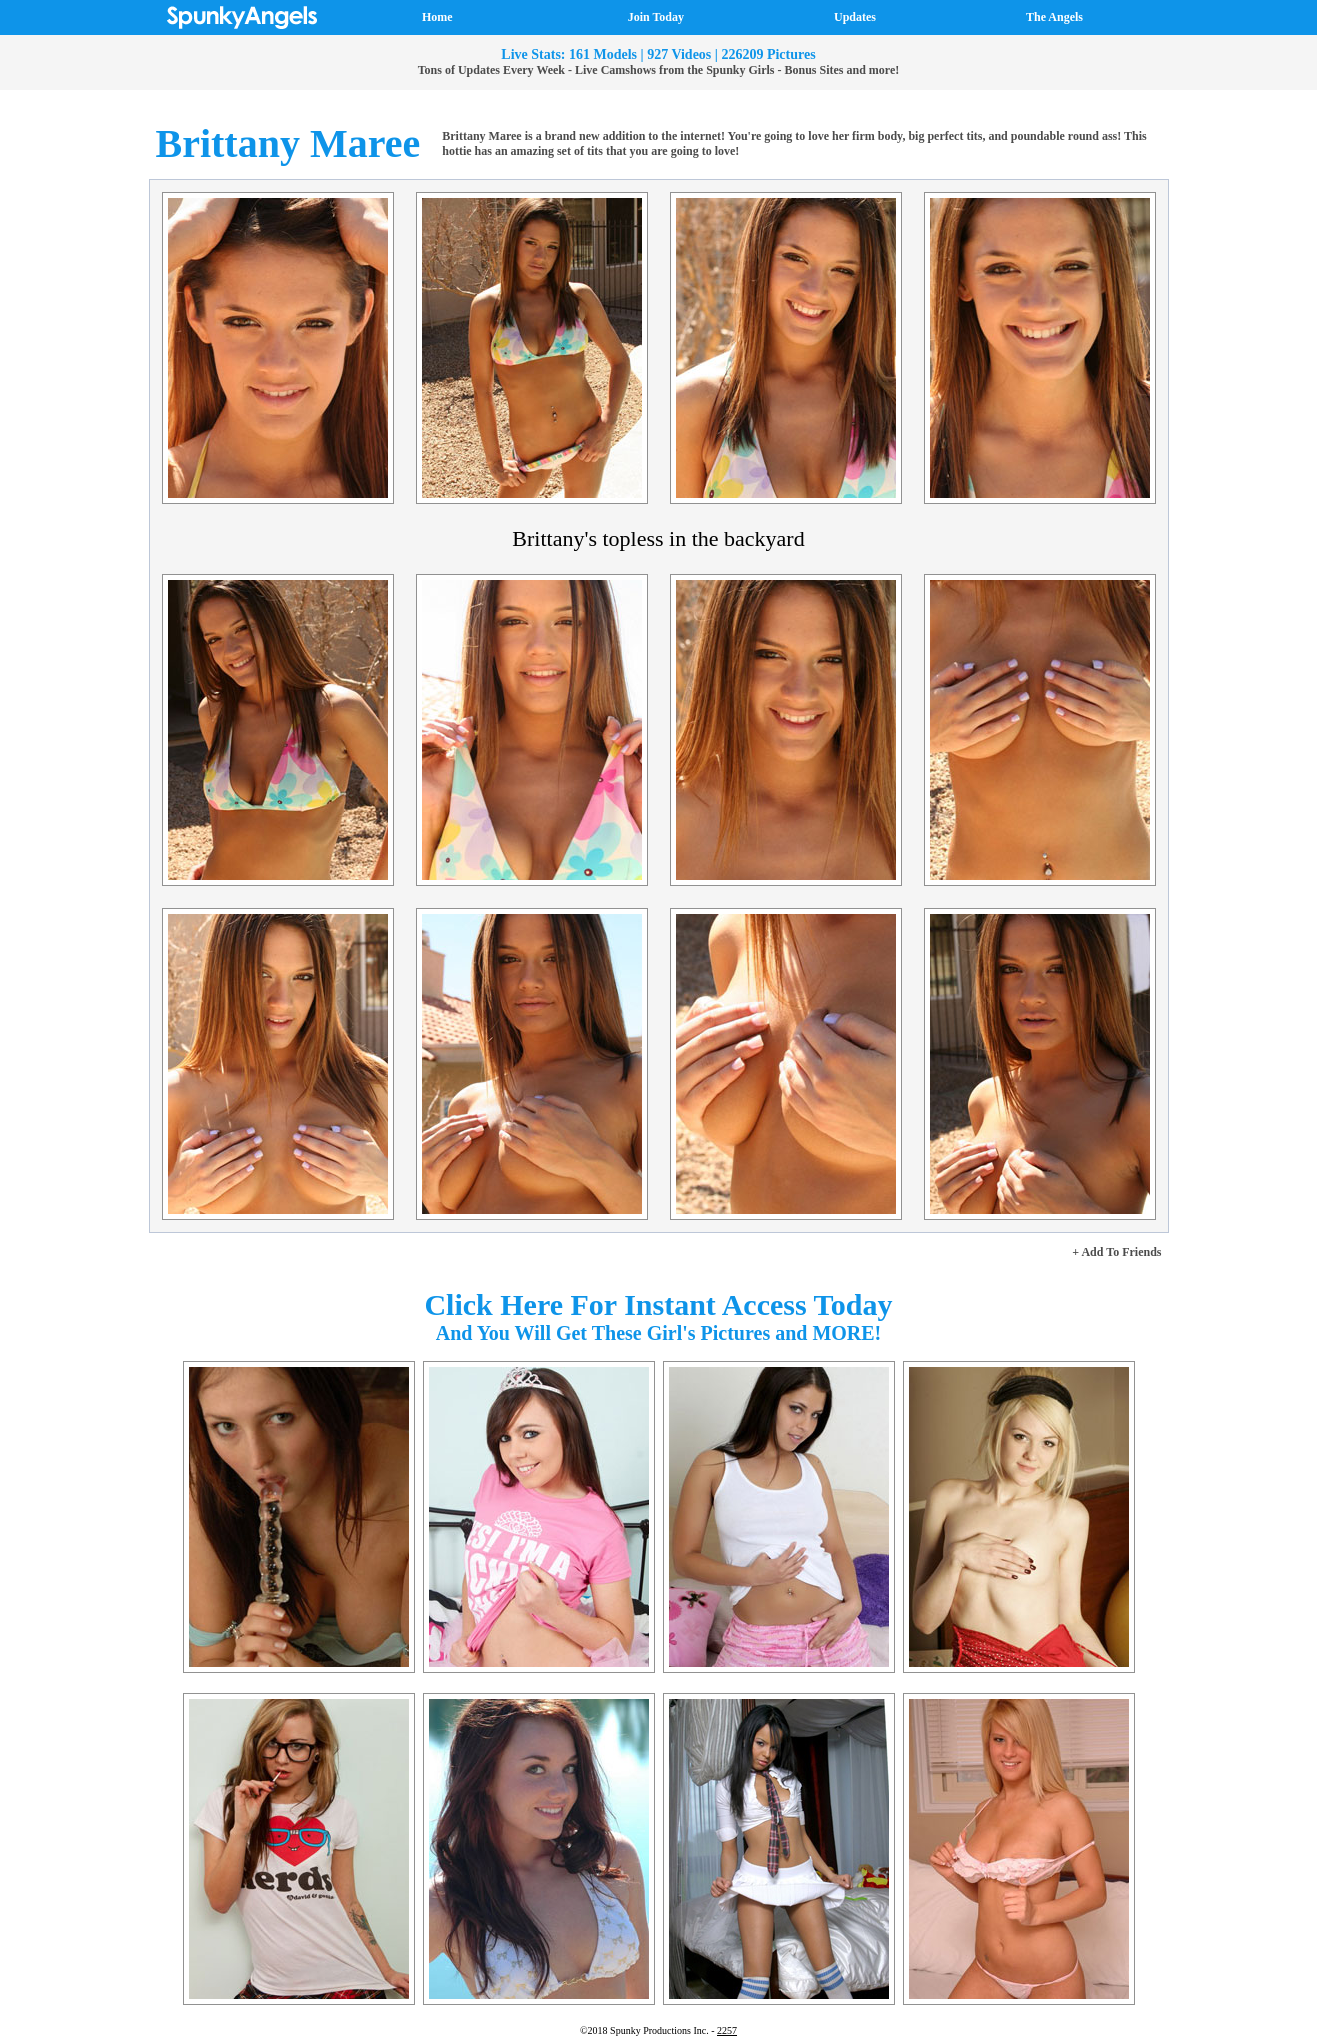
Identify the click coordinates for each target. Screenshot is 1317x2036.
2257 (727, 2030)
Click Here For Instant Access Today (658, 1304)
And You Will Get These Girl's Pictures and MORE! (659, 1333)
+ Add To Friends (1116, 1252)
